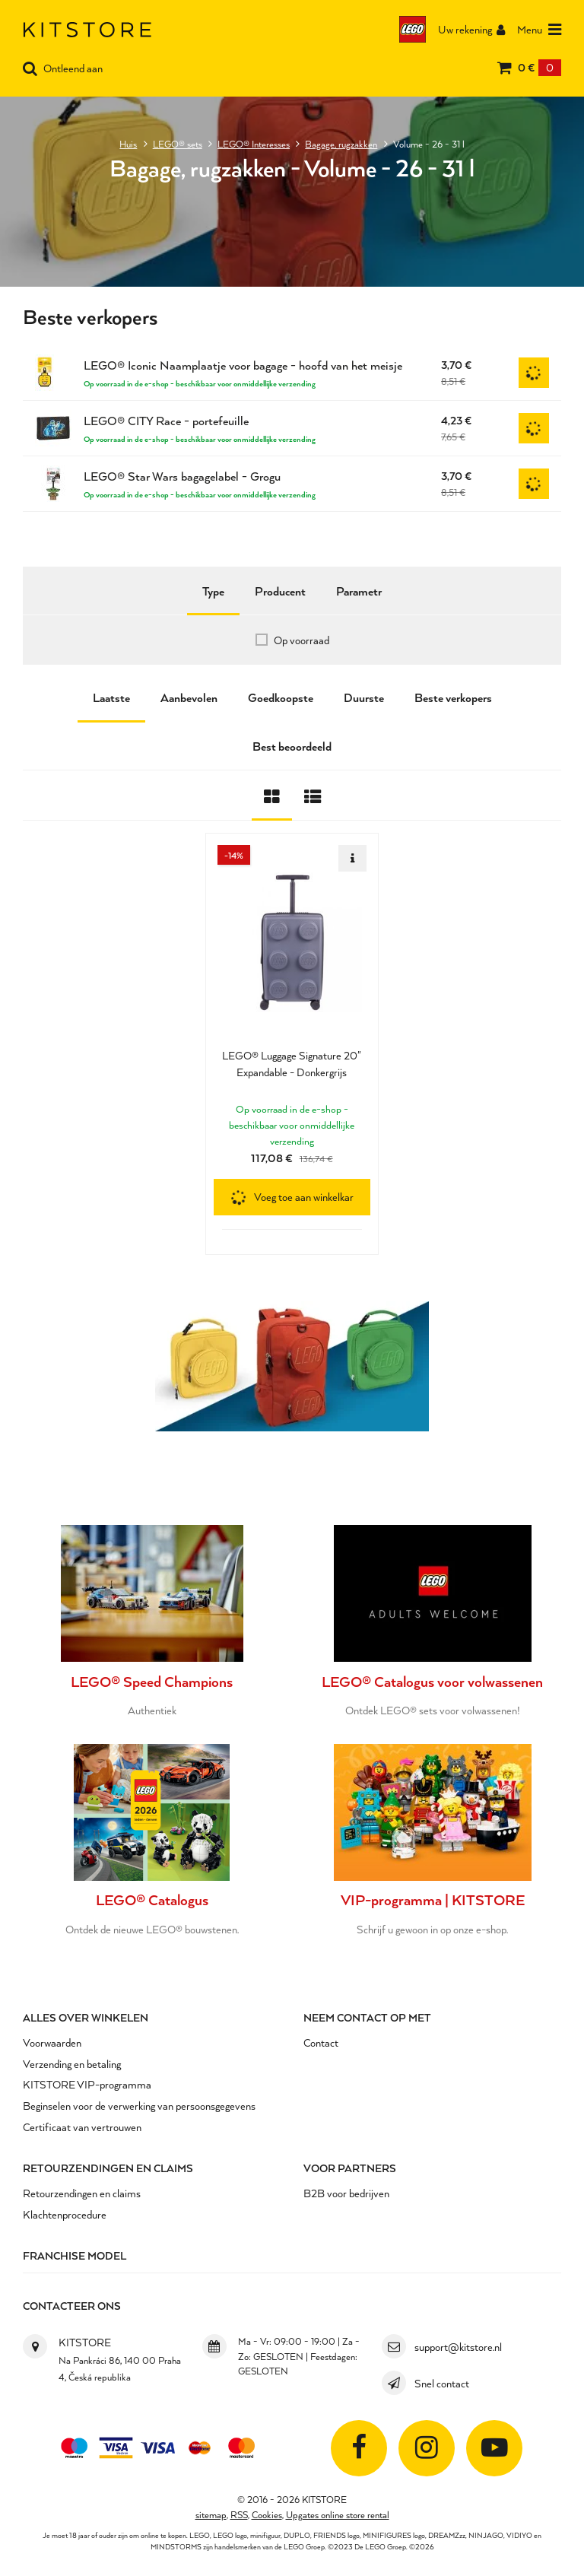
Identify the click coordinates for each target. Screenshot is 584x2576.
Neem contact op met (367, 2016)
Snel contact (441, 2382)
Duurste (364, 697)
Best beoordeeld (292, 746)
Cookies (267, 2513)
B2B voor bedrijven (346, 2192)
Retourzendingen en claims (108, 2167)
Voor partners (349, 2167)
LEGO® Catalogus (152, 1898)
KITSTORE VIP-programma (87, 2083)
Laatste (111, 697)
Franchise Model (74, 2254)
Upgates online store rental (337, 2513)
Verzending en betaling (72, 2063)
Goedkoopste (280, 697)
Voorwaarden (52, 2041)
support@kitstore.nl (458, 2346)
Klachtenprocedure (64, 2213)
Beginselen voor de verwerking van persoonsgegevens (139, 2105)
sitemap (211, 2513)
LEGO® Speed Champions (151, 1681)
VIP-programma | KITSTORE (432, 1898)
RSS (239, 2513)
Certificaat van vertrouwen (82, 2126)
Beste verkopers (453, 697)
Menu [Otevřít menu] (539, 30)
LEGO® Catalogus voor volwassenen (432, 1681)
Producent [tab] (280, 591)
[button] (292, 1197)
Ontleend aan (63, 69)
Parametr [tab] (359, 591)
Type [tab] (213, 591)
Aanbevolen (188, 697)
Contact (320, 2041)
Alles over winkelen (85, 2016)
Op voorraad (301, 640)
